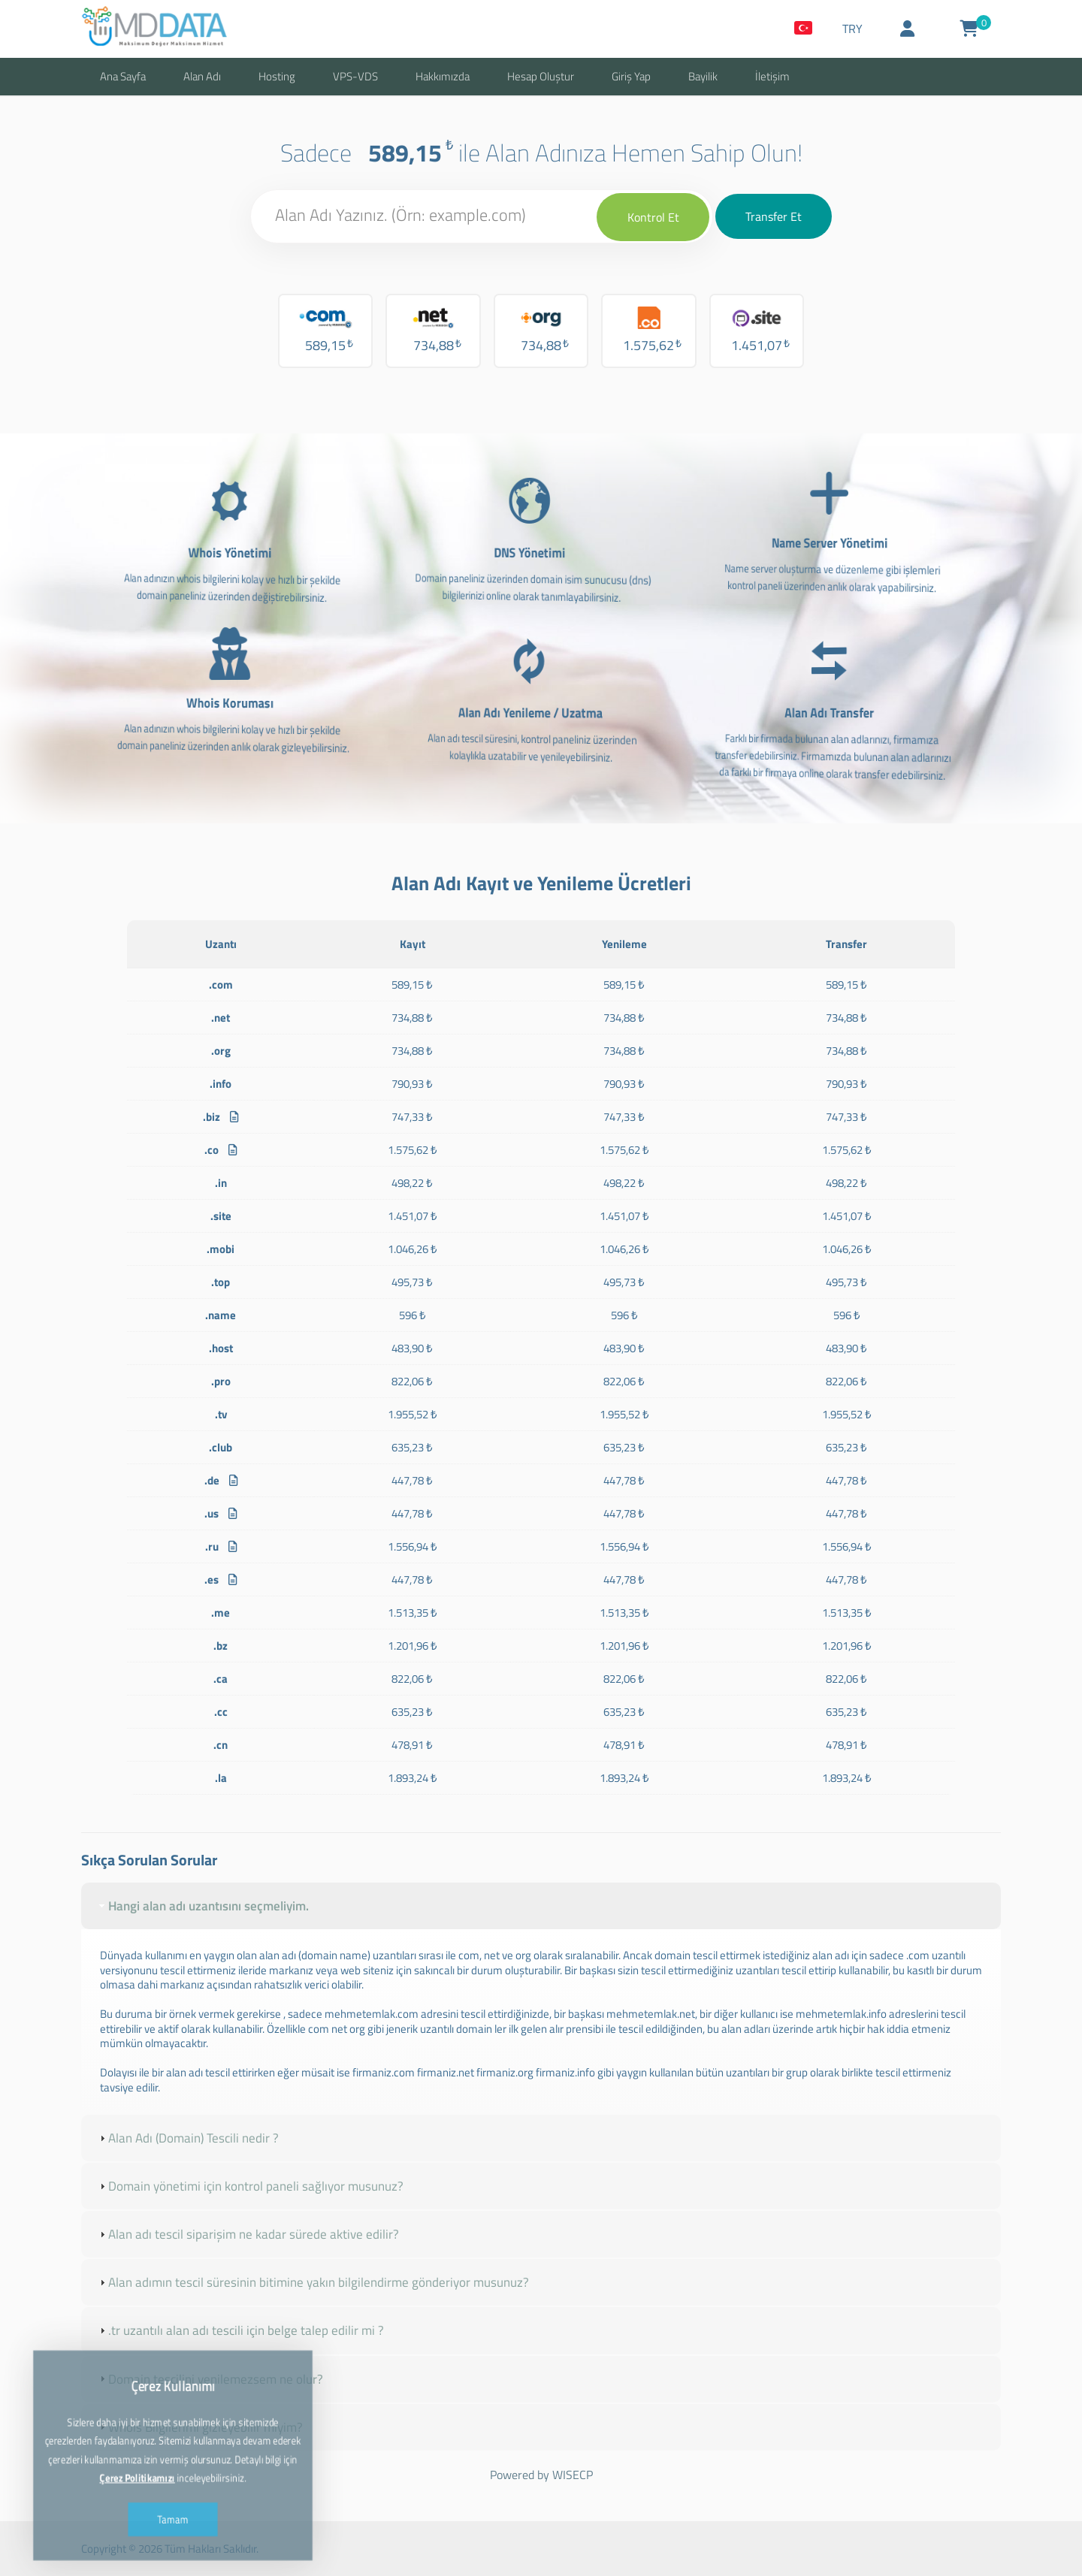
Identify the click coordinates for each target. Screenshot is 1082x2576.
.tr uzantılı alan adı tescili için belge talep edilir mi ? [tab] (240, 2330)
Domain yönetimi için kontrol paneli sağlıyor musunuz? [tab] (249, 2186)
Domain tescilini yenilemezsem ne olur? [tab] (209, 2379)
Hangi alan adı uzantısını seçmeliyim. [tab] (202, 1906)
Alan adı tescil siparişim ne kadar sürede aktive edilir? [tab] (247, 2234)
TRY (852, 29)
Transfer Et (773, 216)
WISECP (572, 2475)
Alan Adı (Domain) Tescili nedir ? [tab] (187, 2138)
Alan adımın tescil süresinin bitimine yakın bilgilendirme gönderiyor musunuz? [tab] (312, 2282)
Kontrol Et (653, 217)
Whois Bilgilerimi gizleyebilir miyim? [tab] (199, 2427)
